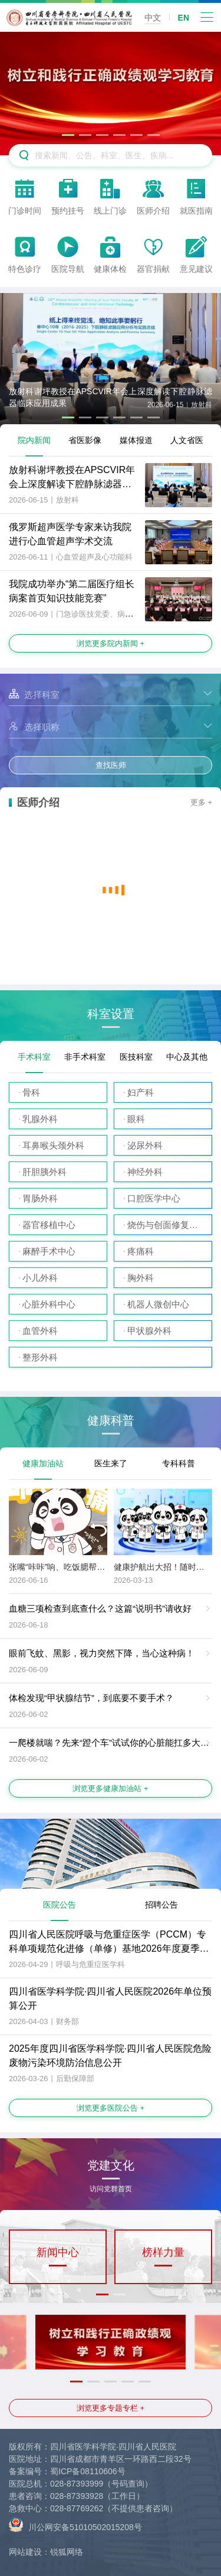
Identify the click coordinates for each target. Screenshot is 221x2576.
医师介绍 (38, 802)
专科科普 (178, 1463)
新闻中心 (58, 2252)
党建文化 (110, 2169)
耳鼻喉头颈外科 (53, 1145)
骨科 (31, 1092)
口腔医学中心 (153, 1198)
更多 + (201, 802)
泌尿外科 (145, 1145)
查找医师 (110, 765)
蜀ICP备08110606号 (88, 2471)
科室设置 (110, 1014)
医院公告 (59, 1904)
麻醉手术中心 (48, 1251)
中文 (152, 17)
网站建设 (25, 2552)
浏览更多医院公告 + (110, 2108)
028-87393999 (76, 2483)
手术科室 (34, 1056)
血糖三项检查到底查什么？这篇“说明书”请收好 (100, 1608)
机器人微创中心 (158, 1304)
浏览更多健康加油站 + (110, 1788)
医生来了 (110, 1463)
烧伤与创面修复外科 (167, 1225)
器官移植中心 (48, 1225)
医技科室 (136, 1056)
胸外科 (140, 1278)
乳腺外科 (40, 1119)
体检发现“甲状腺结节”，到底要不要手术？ (91, 1698)
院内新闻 (34, 440)
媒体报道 (136, 440)
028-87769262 (76, 2508)
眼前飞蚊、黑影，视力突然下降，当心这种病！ (101, 1653)
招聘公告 (161, 1904)
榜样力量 (163, 2252)
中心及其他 (186, 1056)
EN (183, 17)
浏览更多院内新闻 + (110, 643)
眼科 (136, 1119)
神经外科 (145, 1172)
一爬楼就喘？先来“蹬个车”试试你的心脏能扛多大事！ (113, 1743)
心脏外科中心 (48, 1304)
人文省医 (186, 440)
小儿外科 (40, 1278)
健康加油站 (43, 1463)
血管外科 (40, 1331)
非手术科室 (84, 1056)
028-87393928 (76, 2496)
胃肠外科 (40, 1198)
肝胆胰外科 (44, 1172)
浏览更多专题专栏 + (110, 2408)
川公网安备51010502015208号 (75, 2524)
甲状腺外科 (149, 1331)
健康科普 (110, 1421)
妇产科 (140, 1092)
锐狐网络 (66, 2552)
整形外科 (40, 1357)
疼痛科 (140, 1251)
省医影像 (84, 440)
